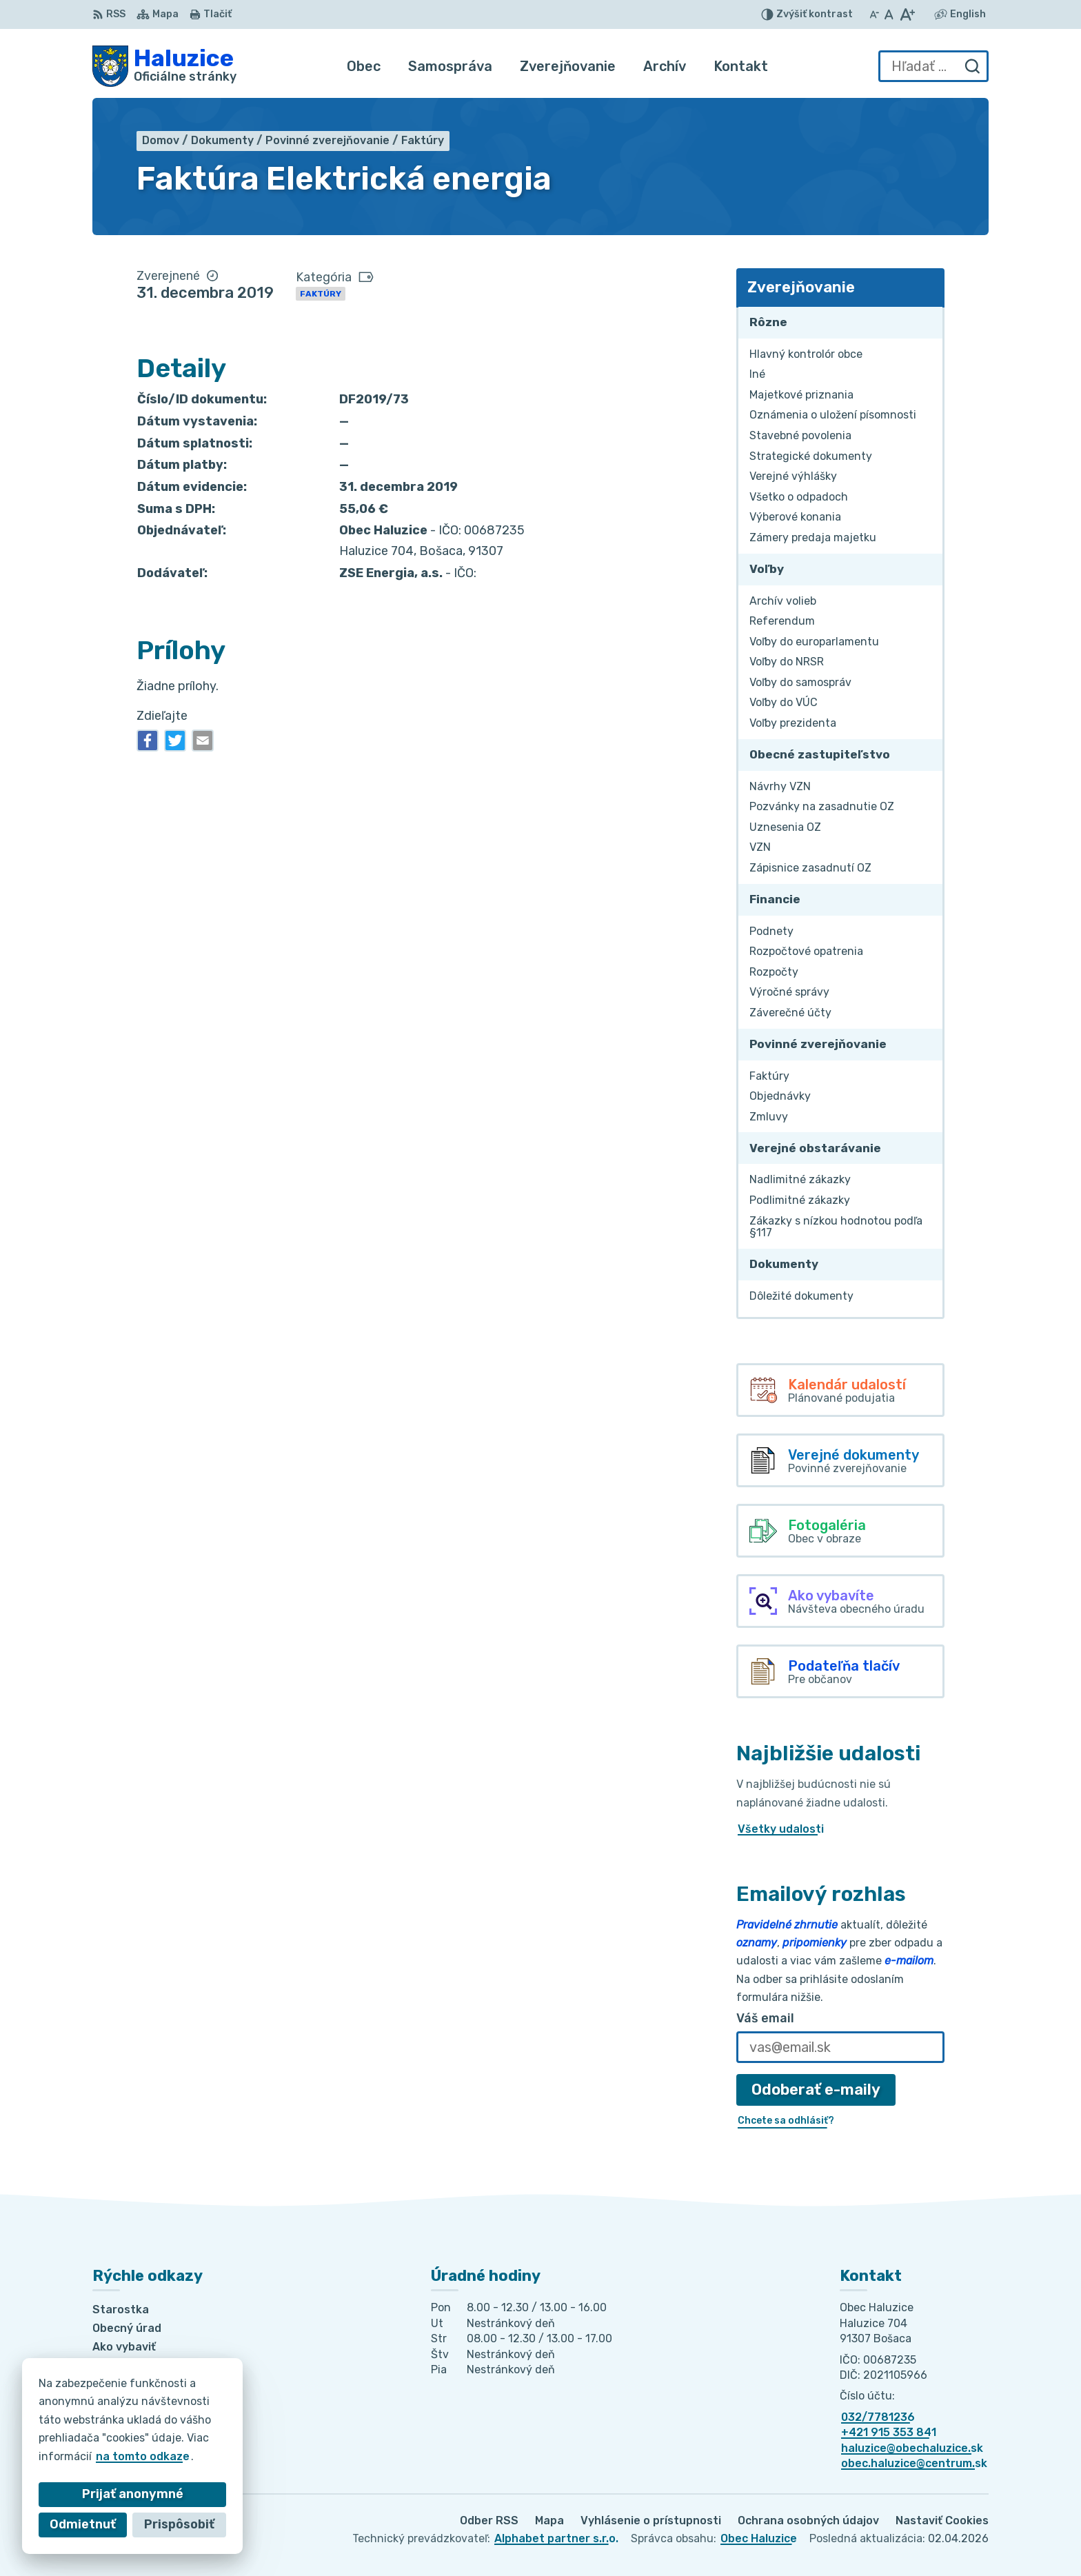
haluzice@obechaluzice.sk (912, 2448)
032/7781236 (878, 2417)
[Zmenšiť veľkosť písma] (874, 14)
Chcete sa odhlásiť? (786, 2120)
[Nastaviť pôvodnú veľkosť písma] (889, 14)
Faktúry (320, 294)
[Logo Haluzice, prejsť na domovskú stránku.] (164, 66)
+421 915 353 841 (888, 2432)
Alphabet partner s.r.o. (556, 2538)
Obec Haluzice (758, 2538)
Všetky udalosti (781, 1828)
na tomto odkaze (125, 2456)
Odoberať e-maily (815, 2089)
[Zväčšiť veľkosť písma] (907, 14)
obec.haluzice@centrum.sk (914, 2463)
